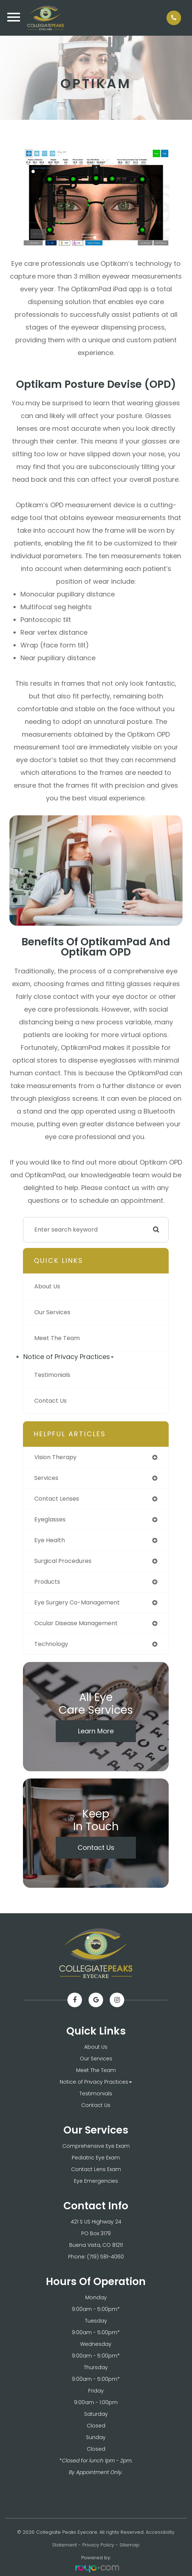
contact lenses (56, 1498)
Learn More (96, 1731)
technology (51, 1644)
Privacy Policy (98, 2544)
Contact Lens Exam (96, 2169)
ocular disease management (76, 1623)
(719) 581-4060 (105, 2256)
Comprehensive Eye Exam (96, 2146)
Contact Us (50, 1401)
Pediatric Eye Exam (96, 2157)
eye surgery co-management (77, 1602)
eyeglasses (50, 1519)
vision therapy (55, 1457)
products (47, 1581)
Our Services (52, 1312)
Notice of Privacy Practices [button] (68, 1356)
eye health (49, 1540)
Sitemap (129, 2544)
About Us (47, 1286)
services (46, 1478)
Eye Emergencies (96, 2181)
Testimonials (52, 1375)
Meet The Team (57, 1338)
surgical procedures (62, 1561)
